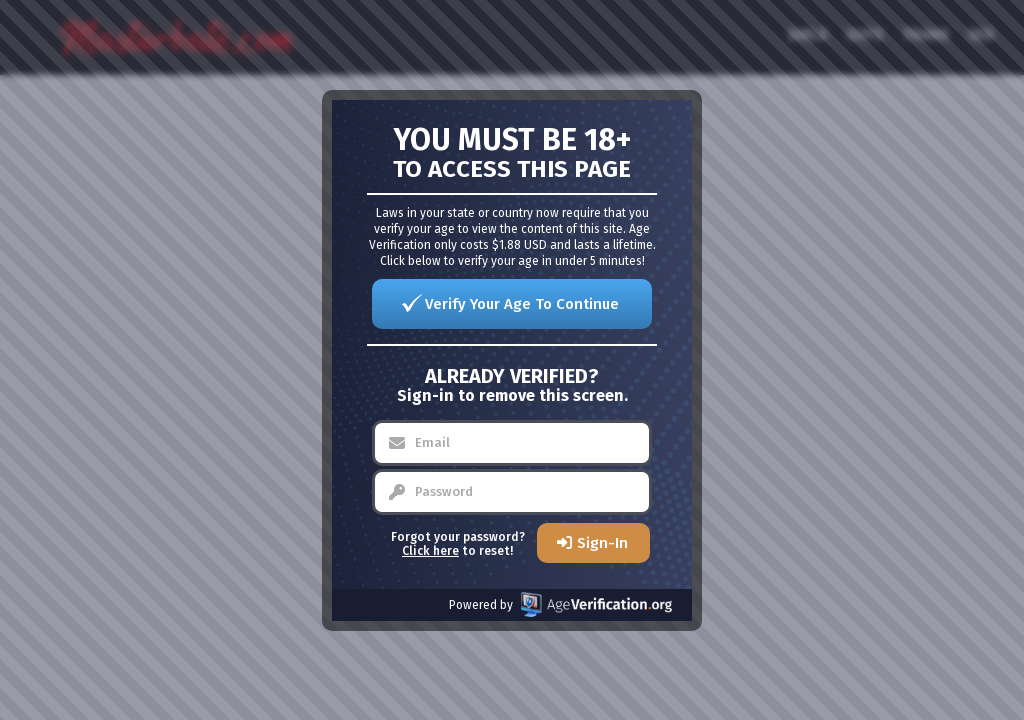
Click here (430, 551)
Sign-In (602, 543)
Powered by (560, 604)
